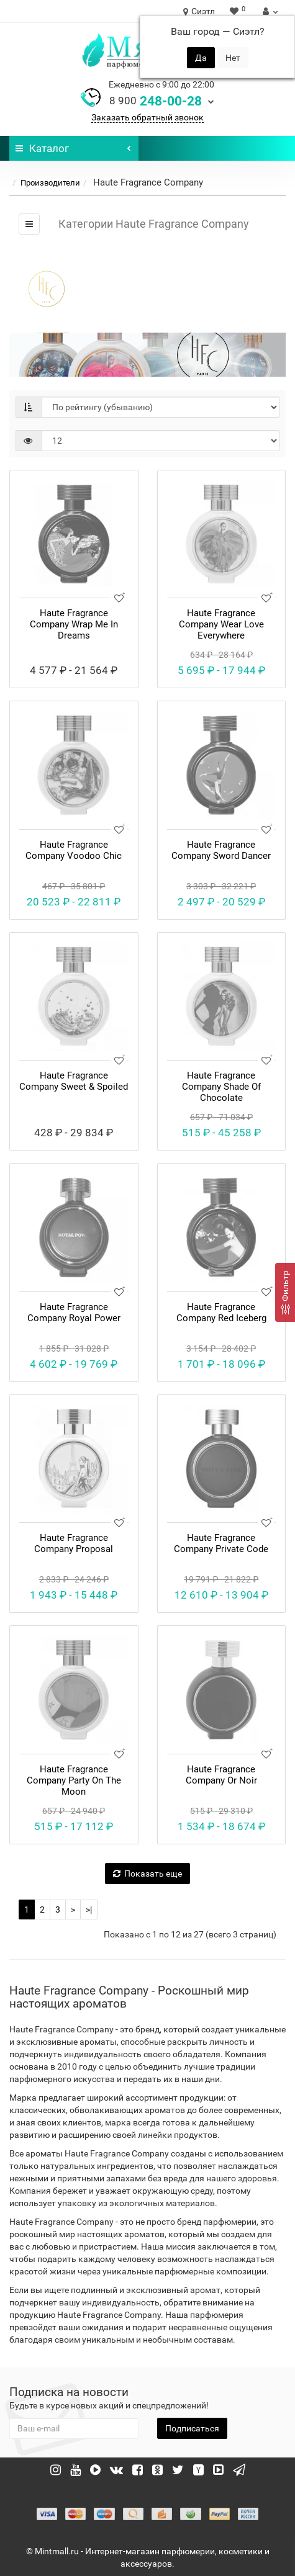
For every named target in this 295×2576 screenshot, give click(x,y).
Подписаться (192, 2428)
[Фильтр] (285, 1292)
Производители (50, 182)
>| (89, 1909)
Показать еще (147, 1873)
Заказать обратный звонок (147, 117)
